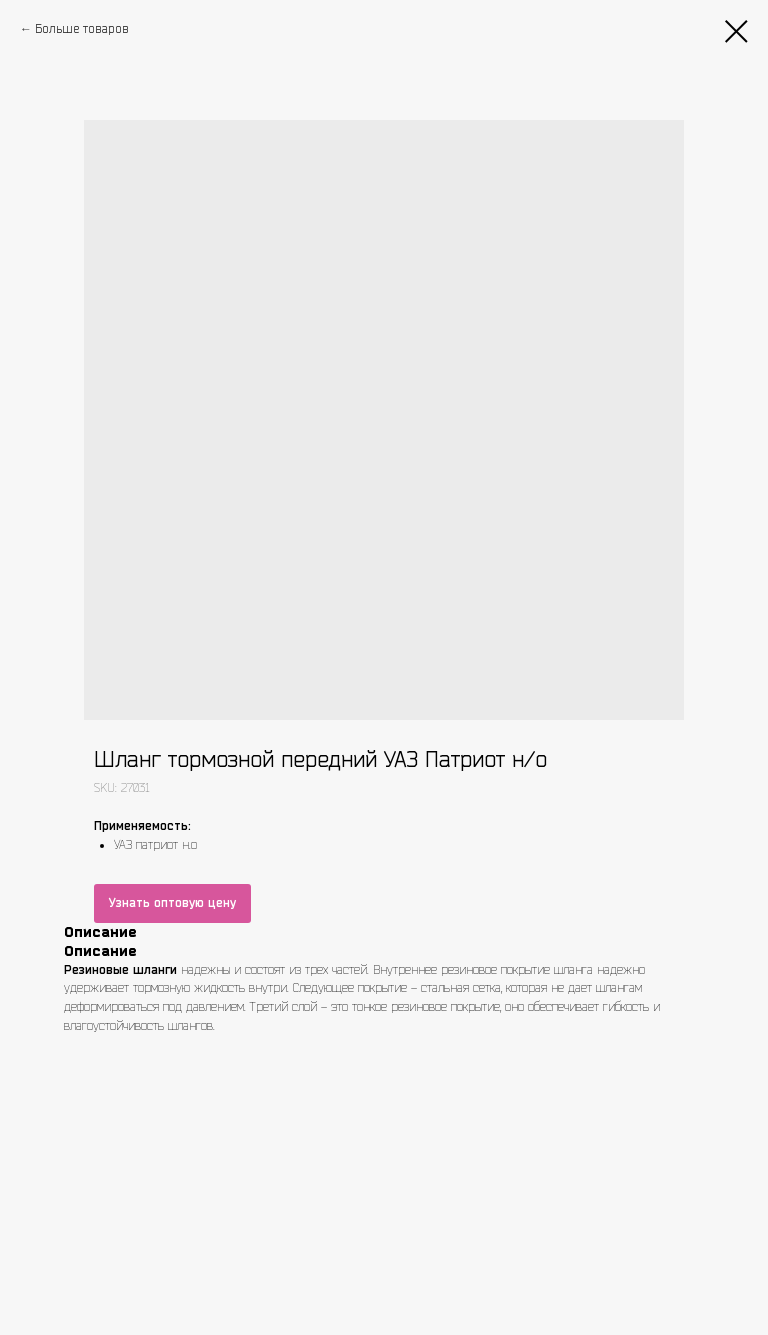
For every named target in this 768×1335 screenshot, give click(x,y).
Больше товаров (82, 28)
